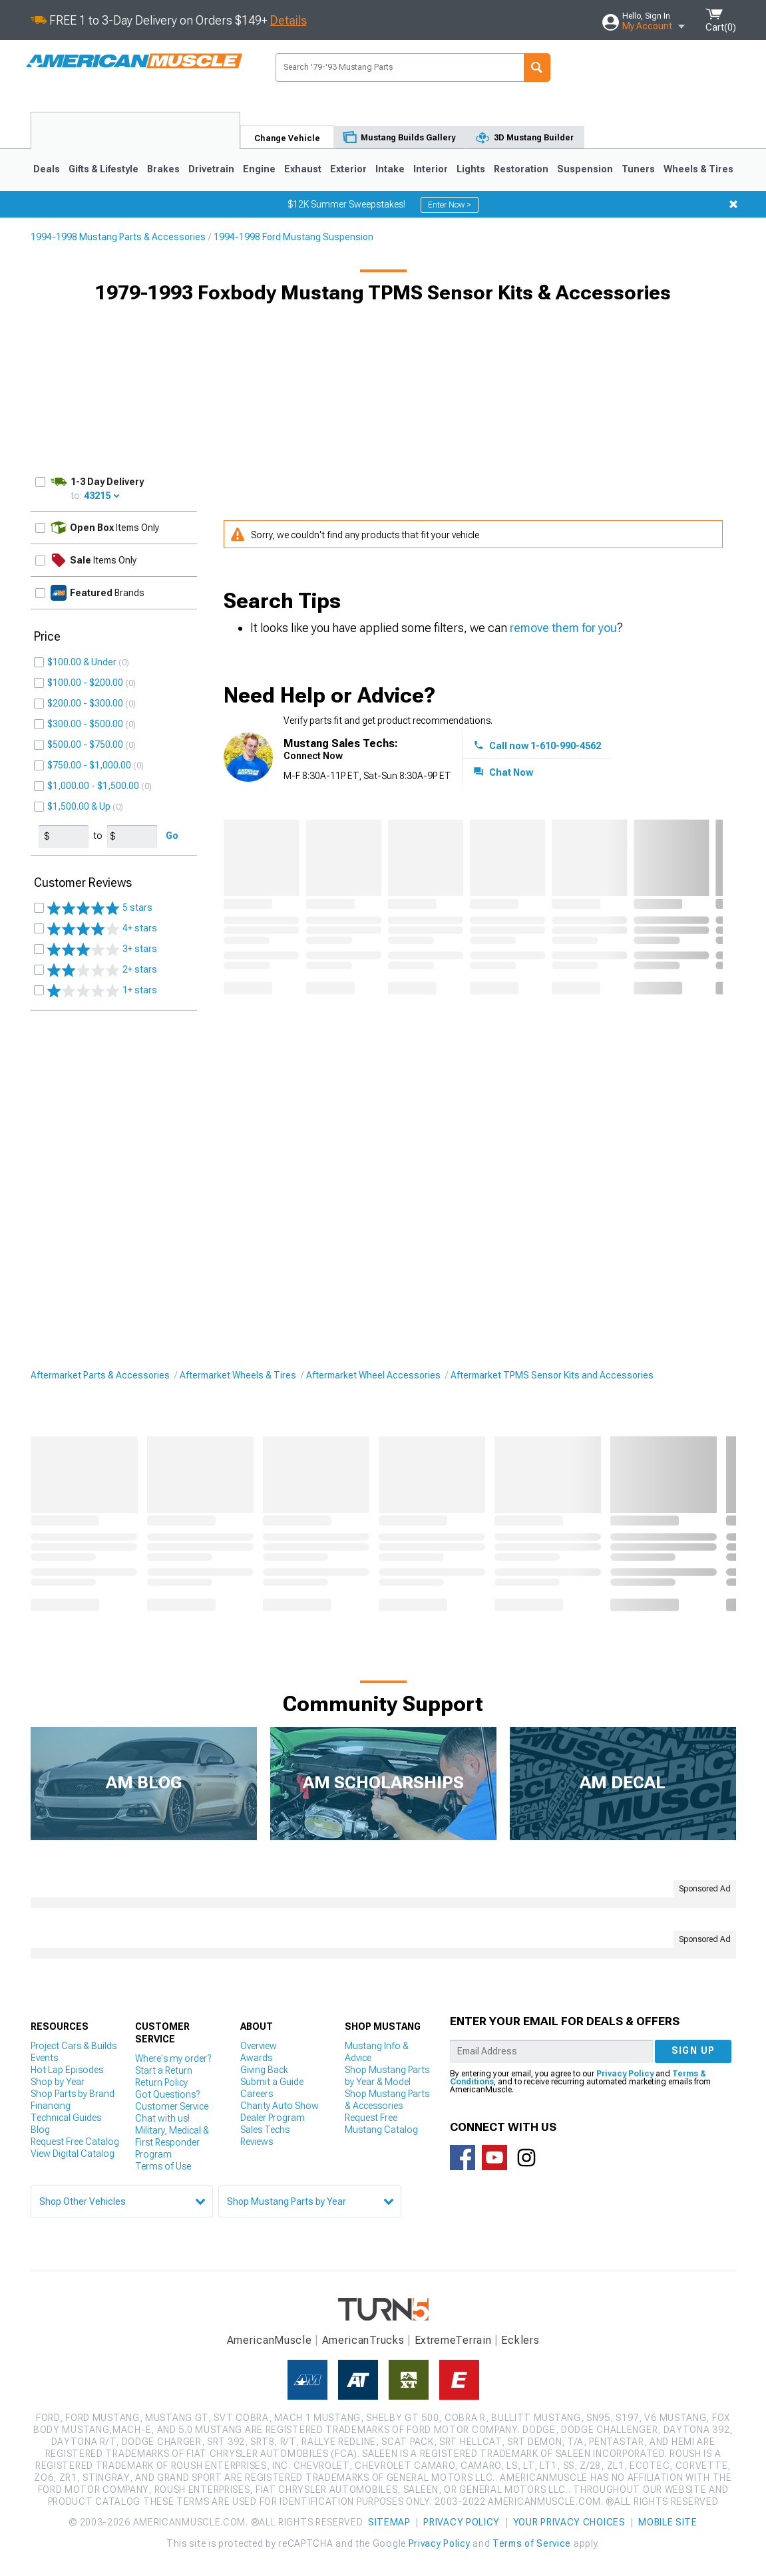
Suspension (585, 169)
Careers (256, 2093)
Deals (46, 169)
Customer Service (171, 2106)
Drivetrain (211, 169)
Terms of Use (163, 2166)
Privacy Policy (625, 2073)
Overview (258, 2045)
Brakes (163, 169)
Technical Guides (66, 2117)
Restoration (521, 169)
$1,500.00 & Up (78, 806)
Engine (259, 169)
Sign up (693, 2050)
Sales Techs (264, 2129)
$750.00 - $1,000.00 (89, 765)
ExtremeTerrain (453, 2340)
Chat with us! (162, 2118)
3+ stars (102, 949)
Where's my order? (173, 2058)
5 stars (99, 908)
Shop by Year (58, 2081)
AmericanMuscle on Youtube (494, 2157)
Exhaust (302, 169)
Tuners (638, 169)
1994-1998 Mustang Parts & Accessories (118, 237)
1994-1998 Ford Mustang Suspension (293, 237)
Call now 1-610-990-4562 (545, 745)
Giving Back (264, 2069)
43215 (97, 495)
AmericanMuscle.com (134, 61)
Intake (390, 169)
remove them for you (563, 628)
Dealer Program (272, 2117)
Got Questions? (167, 2094)
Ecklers (520, 2340)
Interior (430, 169)
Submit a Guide (271, 2081)
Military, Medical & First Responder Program (172, 2142)
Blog (40, 2129)
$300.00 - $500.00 (85, 724)
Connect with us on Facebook (462, 2157)
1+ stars (102, 990)
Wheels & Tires (698, 169)
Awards (256, 2057)
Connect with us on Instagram (526, 2157)
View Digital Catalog (72, 2153)
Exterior (348, 169)
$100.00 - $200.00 (85, 682)
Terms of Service (531, 2543)
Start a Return (163, 2070)
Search (537, 67)
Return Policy (161, 2082)
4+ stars (102, 928)
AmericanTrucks (363, 2340)
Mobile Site (667, 2522)
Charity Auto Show (279, 2105)
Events (44, 2057)
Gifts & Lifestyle (103, 169)
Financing (51, 2105)
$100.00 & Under (81, 662)
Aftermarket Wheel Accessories (373, 1375)
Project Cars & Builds (73, 2045)
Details (288, 20)
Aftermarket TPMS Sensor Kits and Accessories (552, 1375)
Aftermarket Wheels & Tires (238, 1375)
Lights (471, 169)
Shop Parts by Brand (72, 2093)
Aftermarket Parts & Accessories (100, 1375)
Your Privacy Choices (569, 2522)
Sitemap (389, 2522)
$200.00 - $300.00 (85, 703)
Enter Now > (449, 205)
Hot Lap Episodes (67, 2069)
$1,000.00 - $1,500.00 (93, 785)
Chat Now (511, 772)
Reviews (256, 2141)
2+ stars (102, 970)
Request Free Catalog (75, 2141)
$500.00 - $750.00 (85, 744)
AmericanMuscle (269, 2340)
